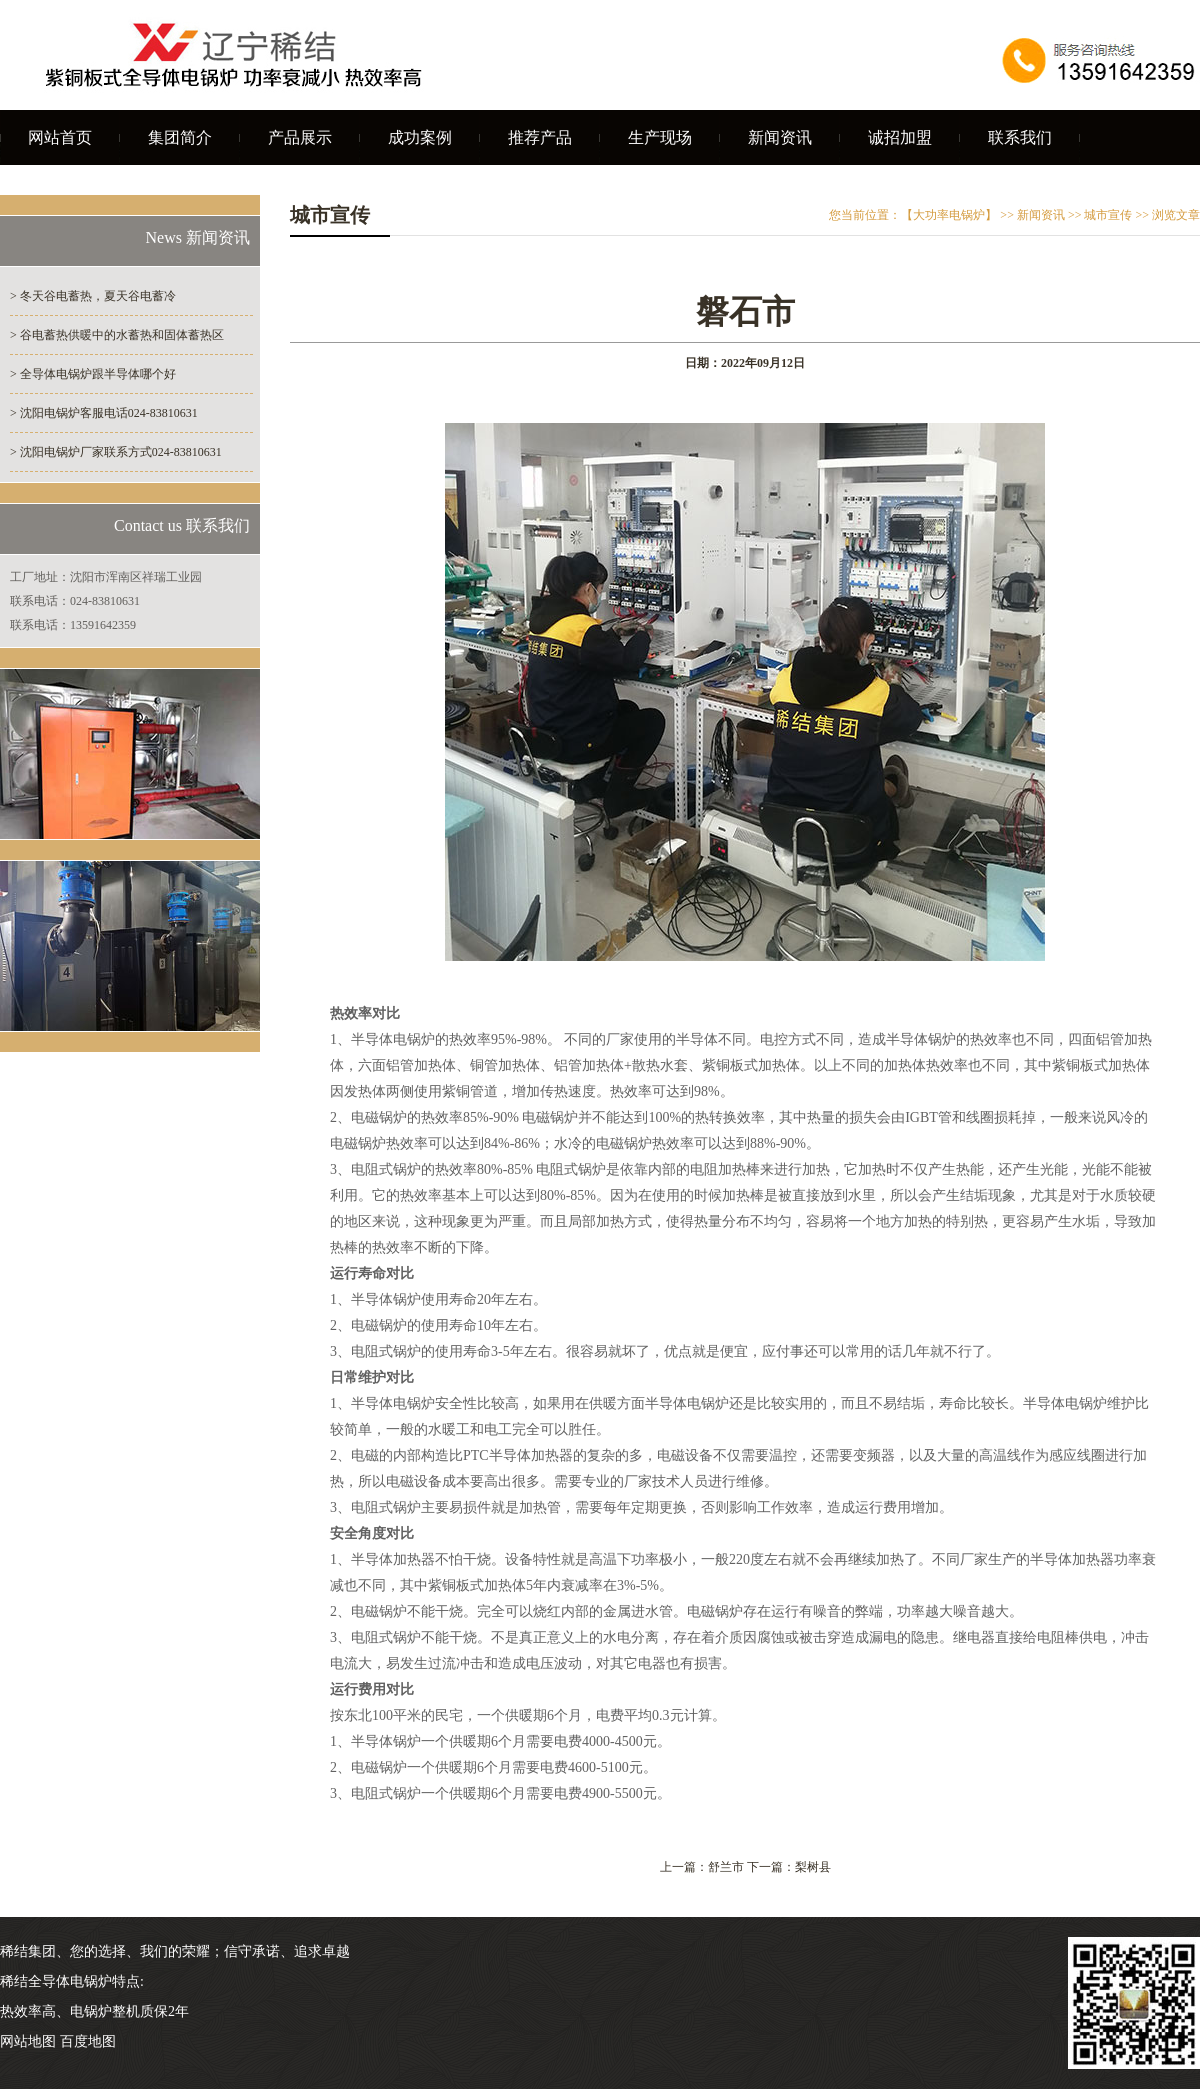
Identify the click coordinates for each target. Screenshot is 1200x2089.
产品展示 (300, 137)
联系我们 (1020, 137)
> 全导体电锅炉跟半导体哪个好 (93, 374)
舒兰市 (726, 1867)
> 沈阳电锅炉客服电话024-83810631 (104, 413)
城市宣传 (1108, 215)
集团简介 (180, 137)
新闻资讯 (780, 137)
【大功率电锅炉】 (949, 215)
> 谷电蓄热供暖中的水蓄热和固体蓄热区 (117, 335)
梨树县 (813, 1867)
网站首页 (60, 137)
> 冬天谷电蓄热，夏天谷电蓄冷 (93, 296)
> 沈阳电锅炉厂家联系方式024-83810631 (116, 452)
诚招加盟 (900, 137)
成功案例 (420, 137)
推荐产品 (540, 137)
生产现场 (660, 137)
